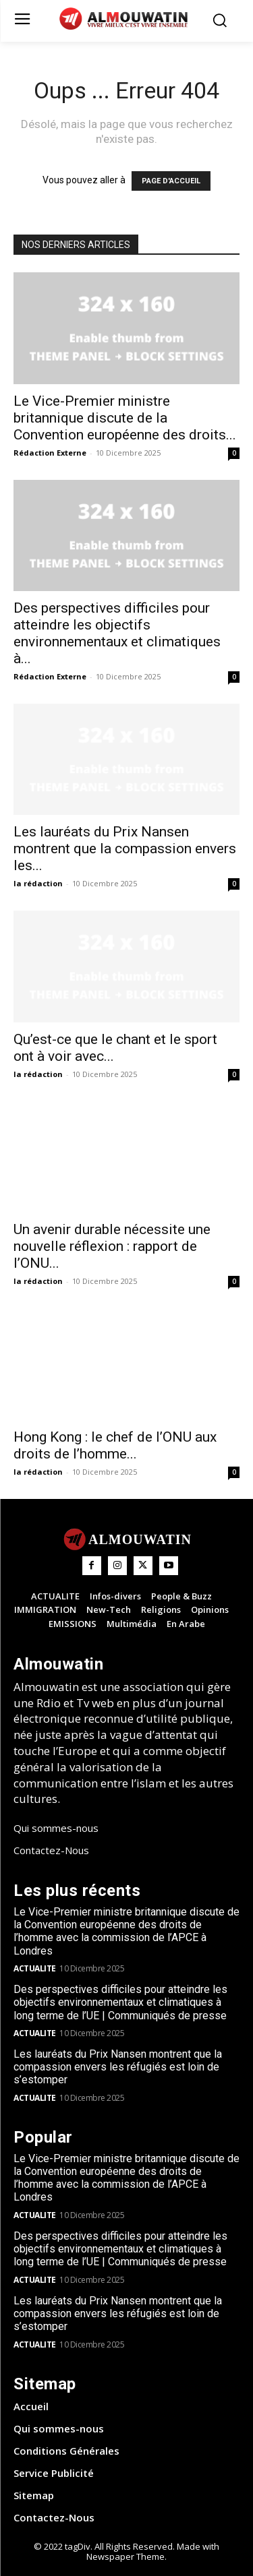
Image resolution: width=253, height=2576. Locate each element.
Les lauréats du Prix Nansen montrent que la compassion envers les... (124, 848)
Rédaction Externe (49, 453)
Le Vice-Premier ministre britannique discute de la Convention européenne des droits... (124, 418)
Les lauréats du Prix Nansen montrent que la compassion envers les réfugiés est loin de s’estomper (117, 2067)
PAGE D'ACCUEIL (171, 181)
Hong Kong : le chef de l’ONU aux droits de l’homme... (115, 1445)
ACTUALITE (34, 1968)
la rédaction (38, 883)
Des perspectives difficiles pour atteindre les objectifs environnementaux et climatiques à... (117, 633)
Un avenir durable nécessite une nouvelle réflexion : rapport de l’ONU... (111, 1246)
